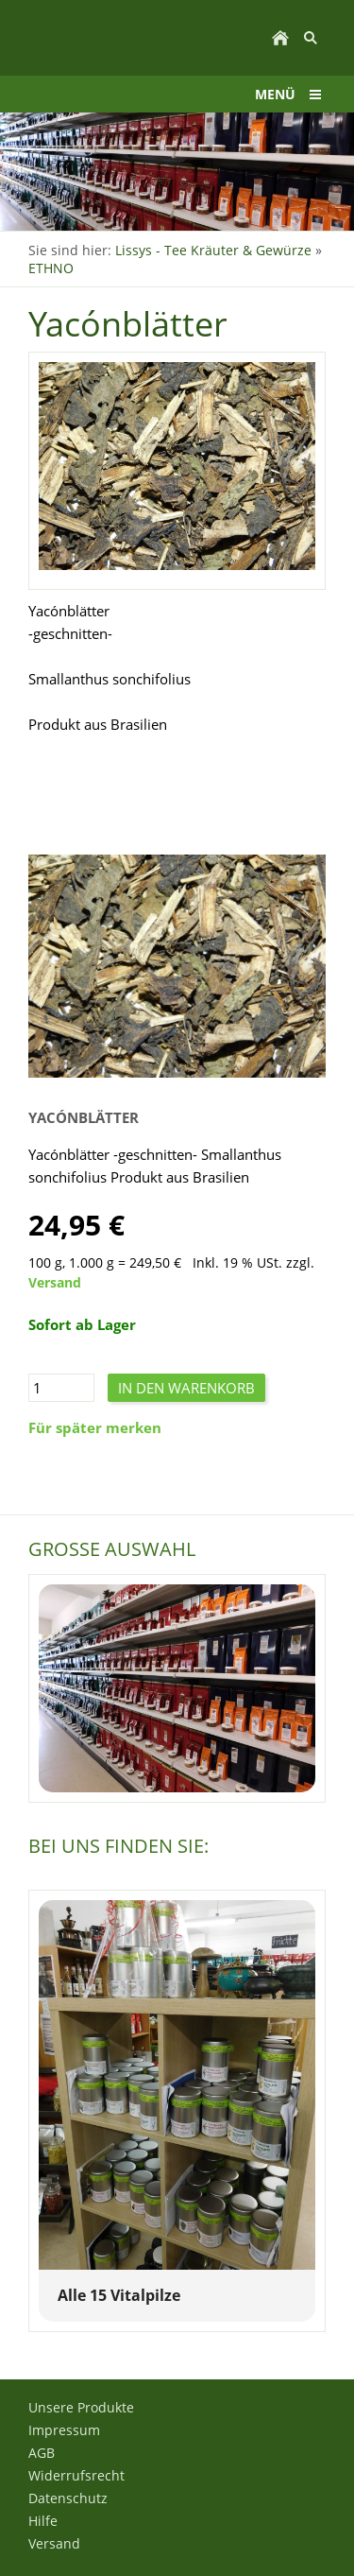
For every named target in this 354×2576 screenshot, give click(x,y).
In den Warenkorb (186, 1387)
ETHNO (51, 268)
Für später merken (94, 1427)
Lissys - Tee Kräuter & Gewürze (213, 250)
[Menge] (61, 1388)
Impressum (64, 2430)
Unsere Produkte (81, 2407)
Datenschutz (68, 2498)
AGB (41, 2453)
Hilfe (43, 2521)
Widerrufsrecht (76, 2475)
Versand (54, 1282)
